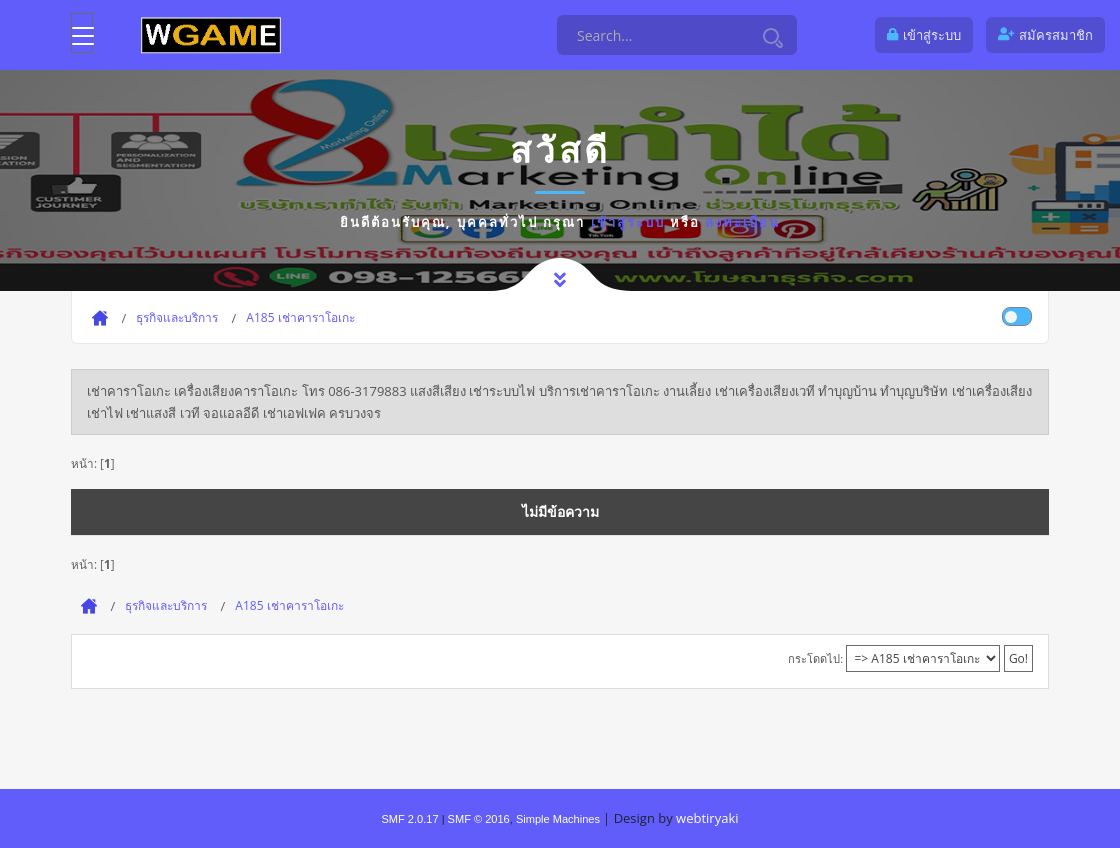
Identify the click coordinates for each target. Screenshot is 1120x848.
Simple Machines (558, 819)
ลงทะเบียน (742, 222)
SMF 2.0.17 (409, 819)
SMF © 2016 (479, 819)
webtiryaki (707, 818)
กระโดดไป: (815, 658)
